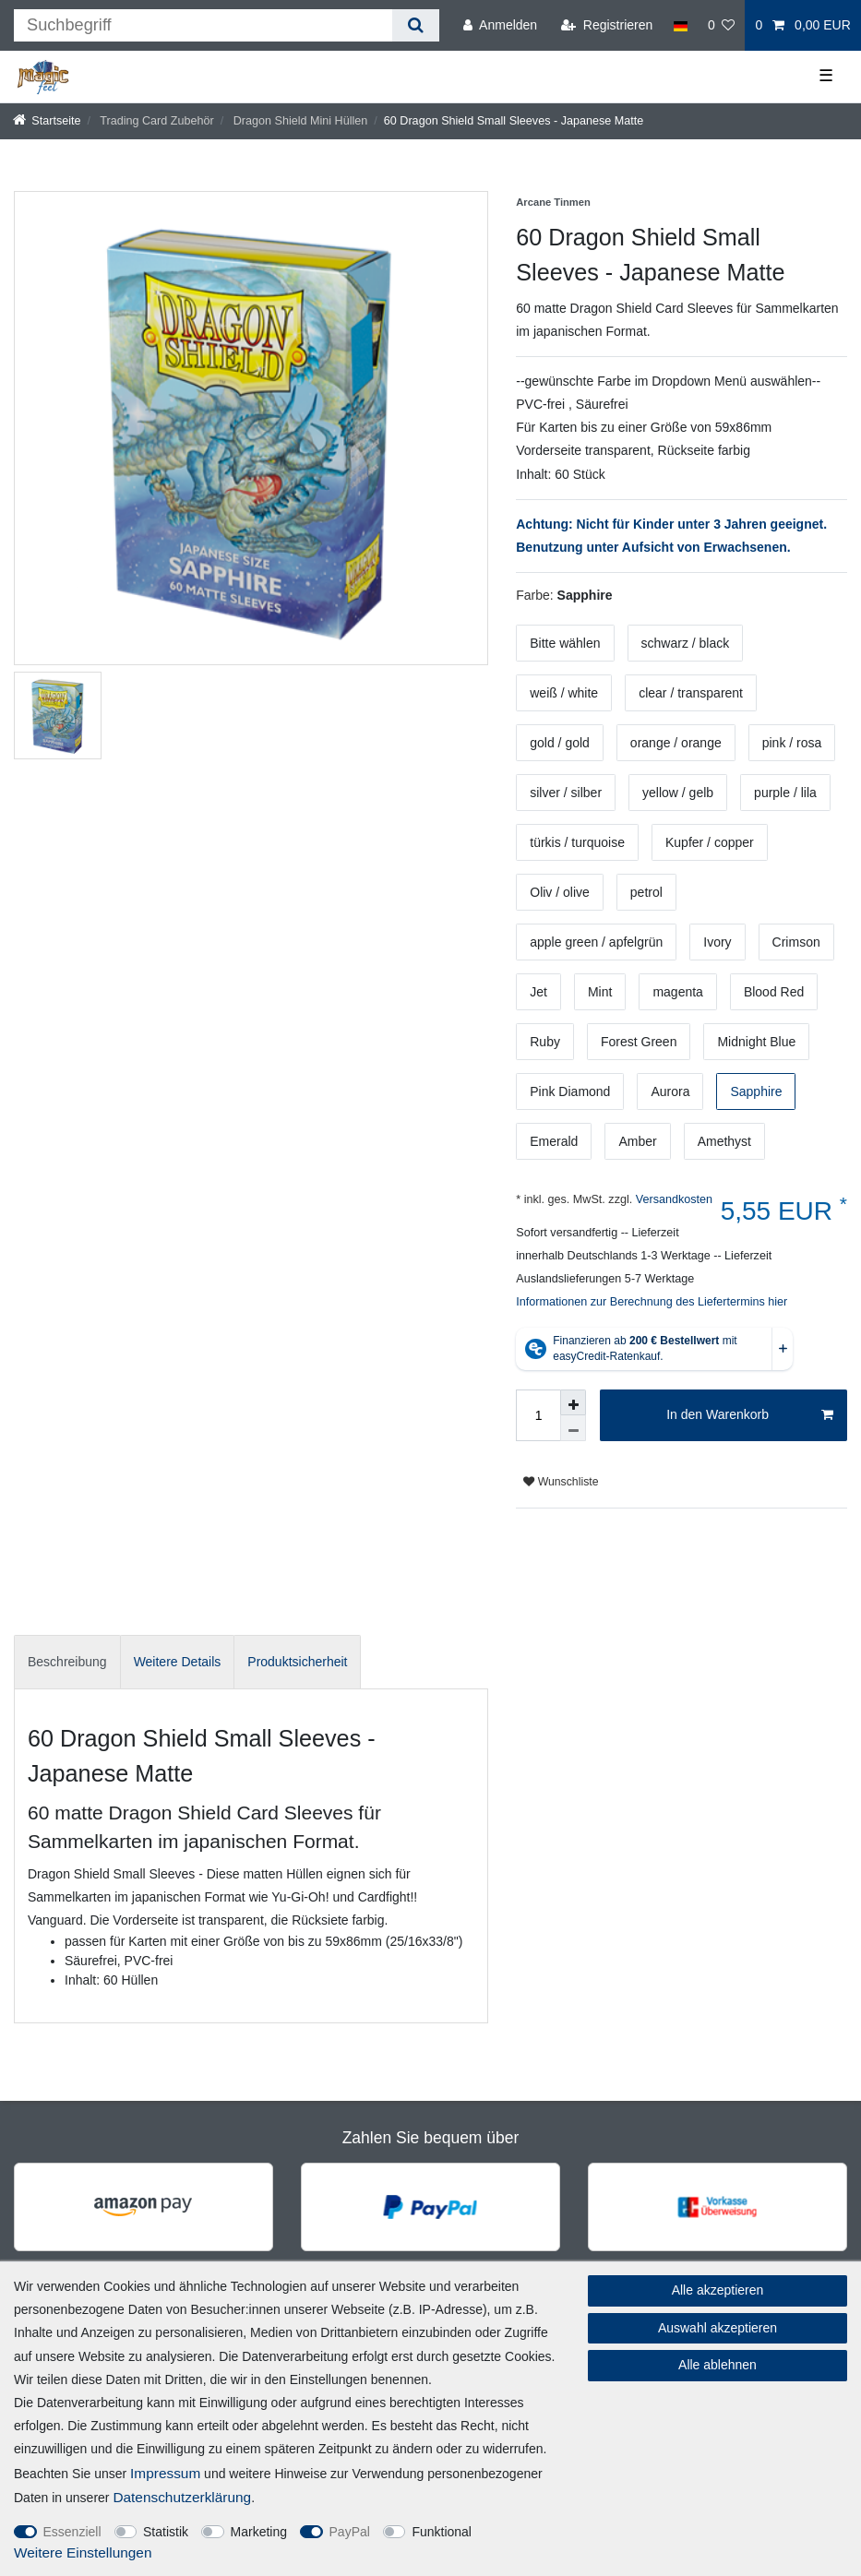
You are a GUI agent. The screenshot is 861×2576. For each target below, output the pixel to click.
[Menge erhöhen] (573, 1402)
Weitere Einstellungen (82, 2552)
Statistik (165, 2531)
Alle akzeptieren (718, 2290)
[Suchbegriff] (203, 25)
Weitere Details (177, 1661)
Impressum (165, 2473)
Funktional (442, 2531)
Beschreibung (67, 1661)
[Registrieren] (607, 25)
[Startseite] (47, 120)
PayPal (349, 2531)
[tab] (67, 1662)
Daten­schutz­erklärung (182, 2497)
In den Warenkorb (749, 1415)
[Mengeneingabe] (538, 1415)
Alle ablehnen (717, 2364)
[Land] (680, 25)
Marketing (259, 2531)
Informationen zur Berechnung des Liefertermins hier (651, 1301)
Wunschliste (560, 1481)
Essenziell (72, 2531)
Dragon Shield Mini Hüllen (298, 120)
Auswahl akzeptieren (717, 2327)
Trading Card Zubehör (155, 120)
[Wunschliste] (722, 25)
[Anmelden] (500, 25)
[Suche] (415, 25)
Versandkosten (672, 1199)
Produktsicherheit (297, 1661)
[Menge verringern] (573, 1428)
